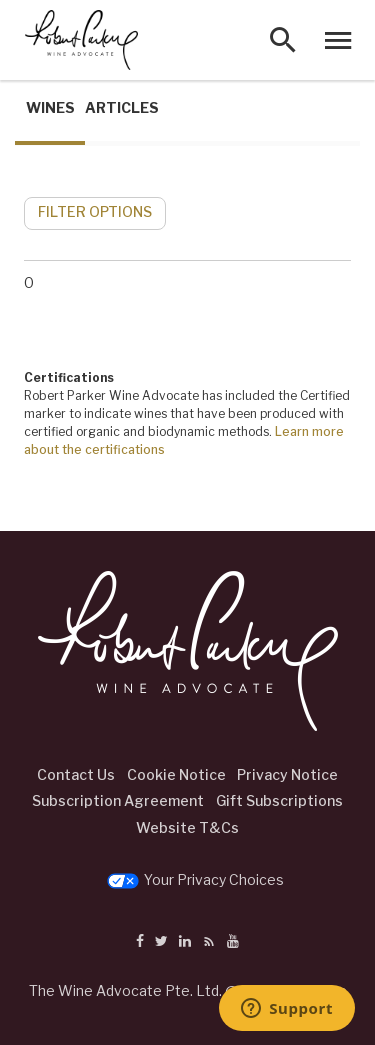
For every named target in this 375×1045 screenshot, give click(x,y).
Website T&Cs (187, 827)
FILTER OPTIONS (95, 211)
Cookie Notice (176, 774)
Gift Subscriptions (279, 800)
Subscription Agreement (118, 800)
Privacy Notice (287, 774)
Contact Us (76, 774)
